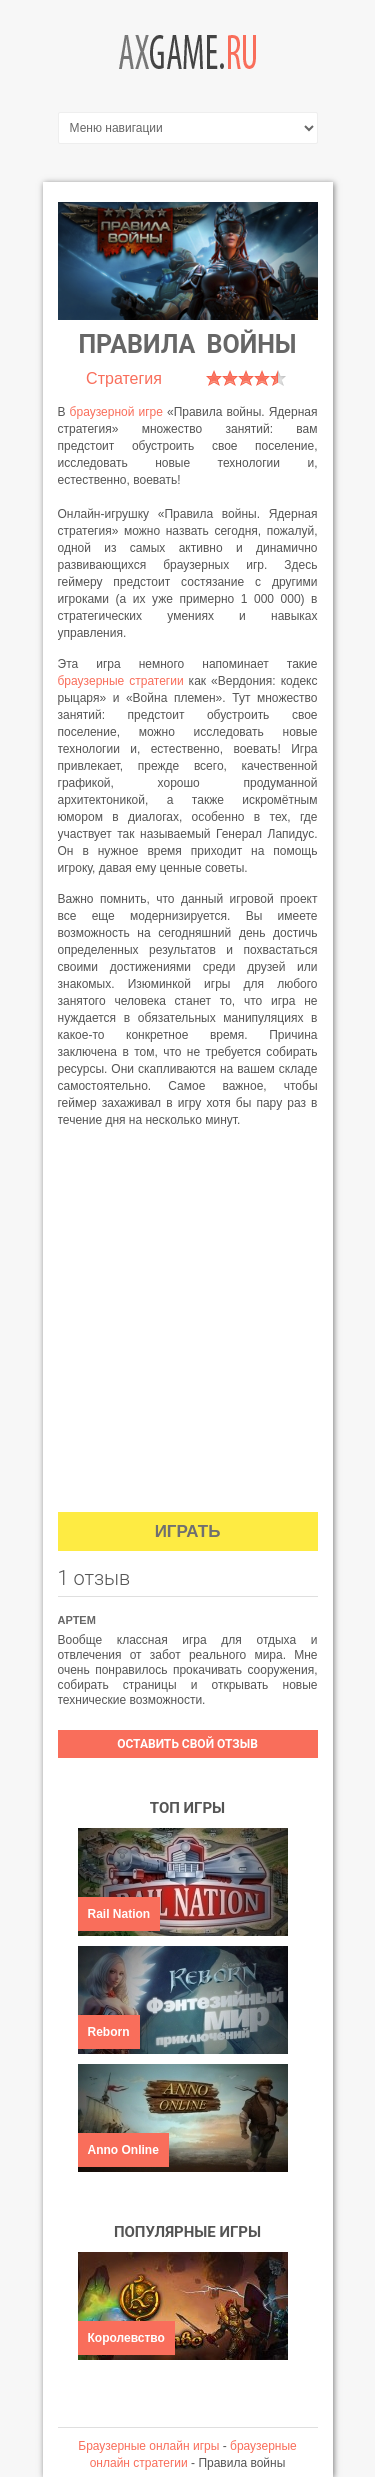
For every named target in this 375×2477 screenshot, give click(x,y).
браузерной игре (116, 412)
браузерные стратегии (121, 681)
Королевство (126, 2338)
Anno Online (123, 2150)
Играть (188, 1531)
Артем (77, 1620)
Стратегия (124, 378)
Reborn (109, 2032)
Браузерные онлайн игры (148, 2446)
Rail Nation (119, 1914)
